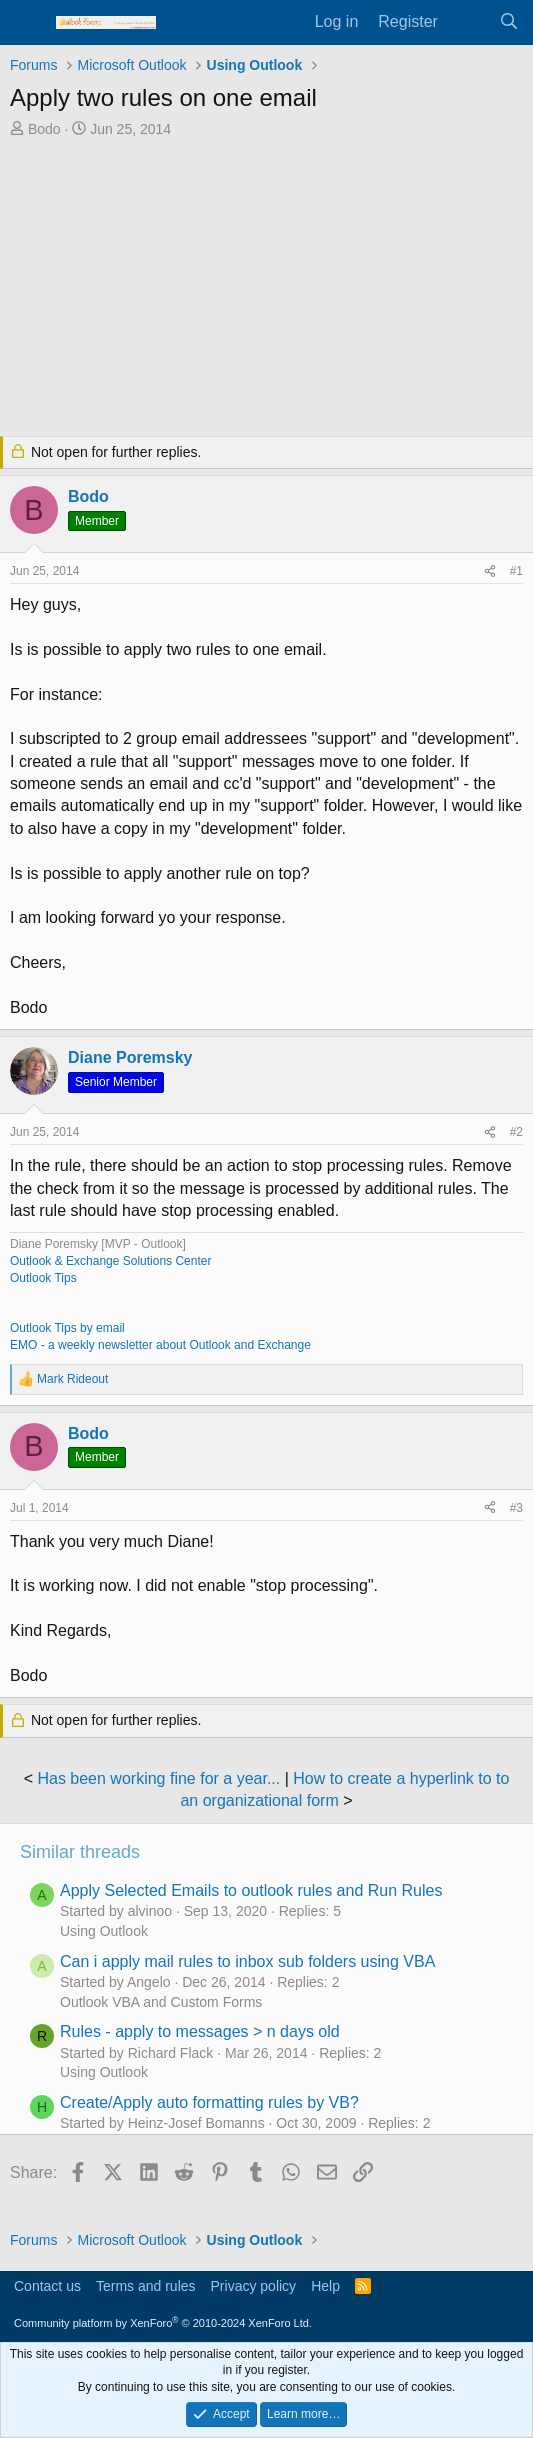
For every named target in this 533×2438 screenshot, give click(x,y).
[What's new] (468, 22)
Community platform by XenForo (163, 2323)
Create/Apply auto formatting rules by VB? (209, 2102)
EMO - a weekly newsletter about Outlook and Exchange (160, 1345)
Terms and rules (146, 2286)
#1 (516, 571)
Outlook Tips (43, 1278)
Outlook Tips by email (67, 1328)
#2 (516, 1132)
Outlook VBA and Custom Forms (161, 2002)
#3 (516, 1508)
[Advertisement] (266, 289)
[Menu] (27, 23)
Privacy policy (254, 2286)
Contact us (47, 2286)
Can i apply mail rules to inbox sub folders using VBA (247, 1961)
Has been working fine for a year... (158, 1778)
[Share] (490, 571)
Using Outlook (104, 1931)
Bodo (44, 129)
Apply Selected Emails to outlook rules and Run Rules (251, 1890)
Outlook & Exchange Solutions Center (110, 1261)
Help (325, 2286)
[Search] (508, 22)
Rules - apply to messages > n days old (200, 2031)
